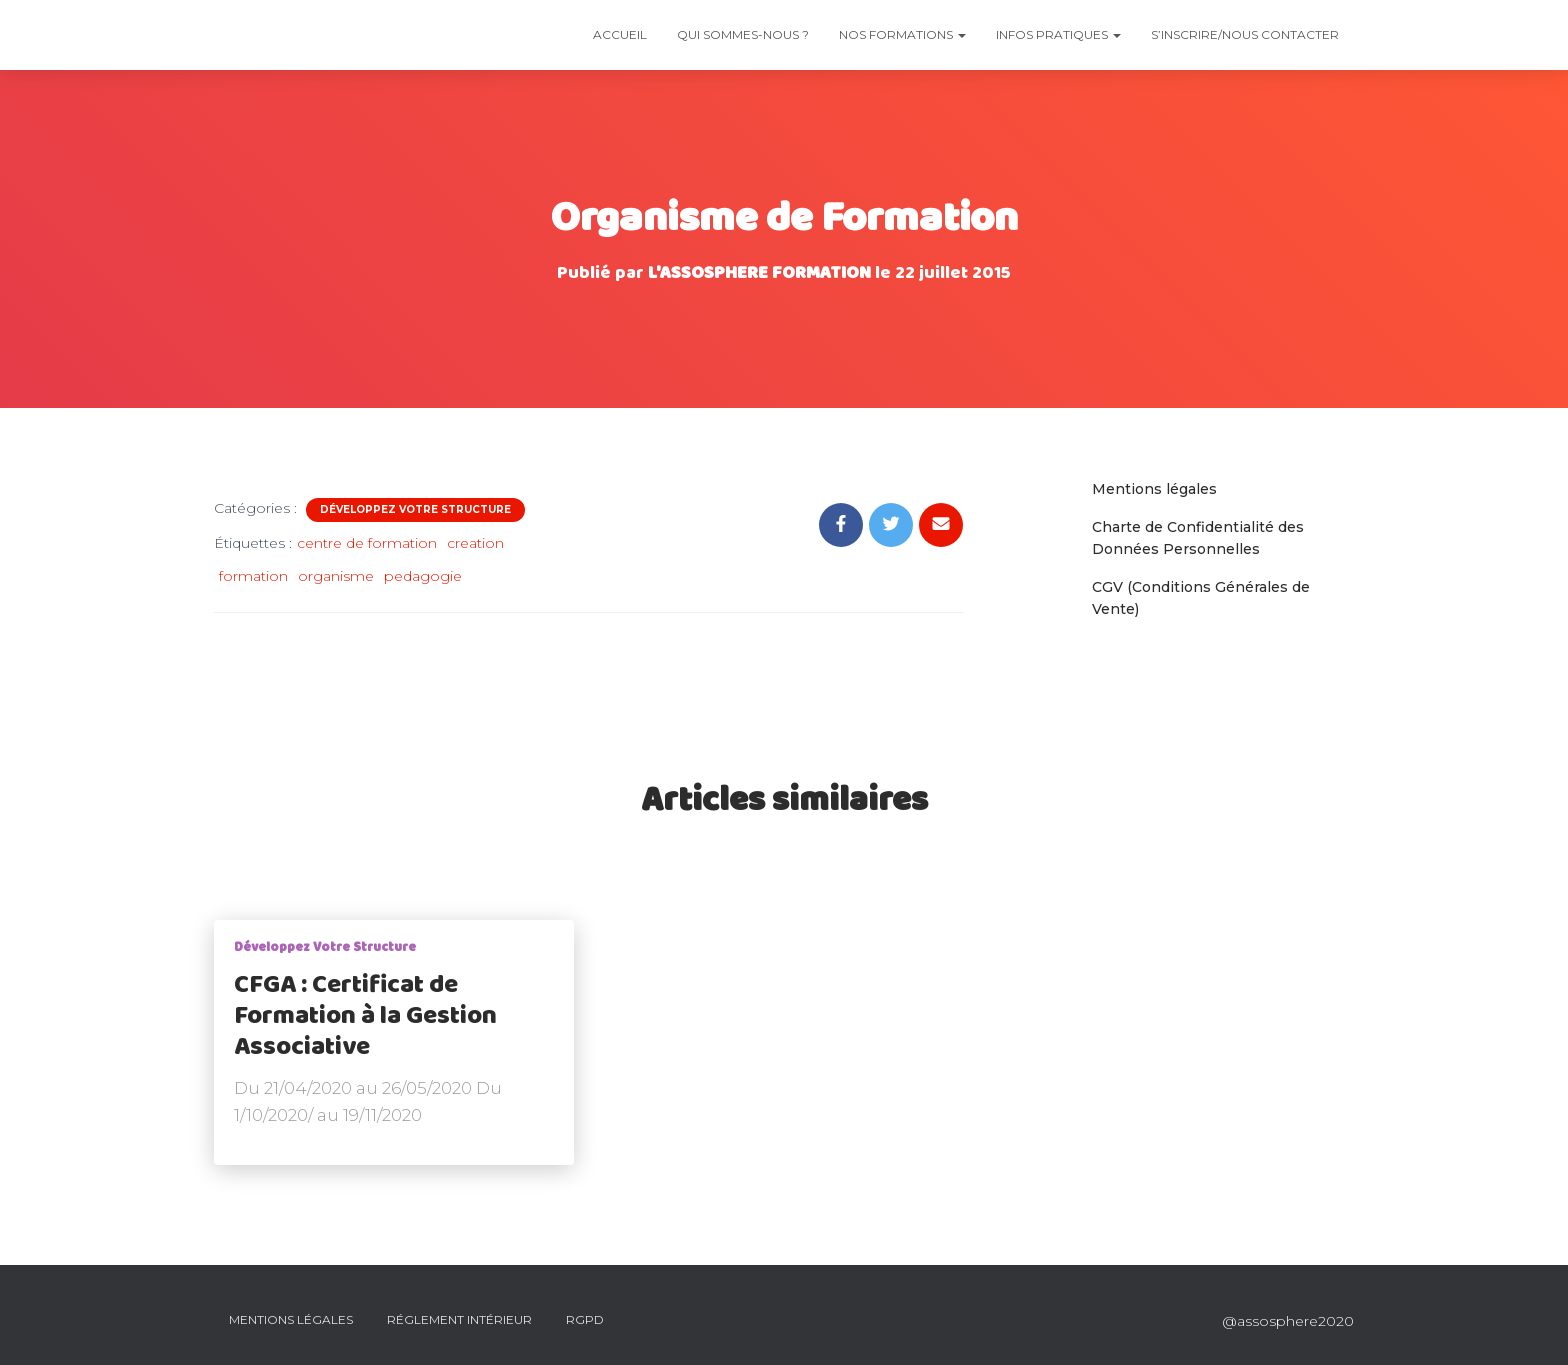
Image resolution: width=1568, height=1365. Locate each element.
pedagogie (423, 576)
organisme (336, 576)
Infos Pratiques (1058, 34)
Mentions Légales (291, 1319)
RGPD (585, 1319)
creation (475, 543)
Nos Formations (902, 34)
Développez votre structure (415, 509)
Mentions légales (1154, 489)
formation (253, 576)
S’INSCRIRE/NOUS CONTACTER (1245, 34)
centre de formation (367, 543)
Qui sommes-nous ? (743, 34)
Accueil (620, 34)
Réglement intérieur (459, 1319)
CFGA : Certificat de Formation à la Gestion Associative (365, 1016)
